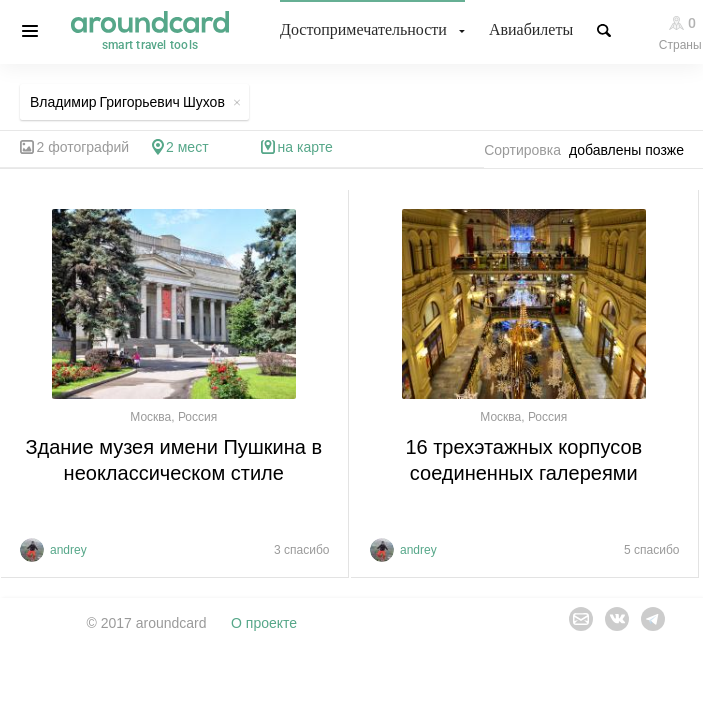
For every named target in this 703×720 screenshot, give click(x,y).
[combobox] (632, 150)
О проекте (264, 623)
